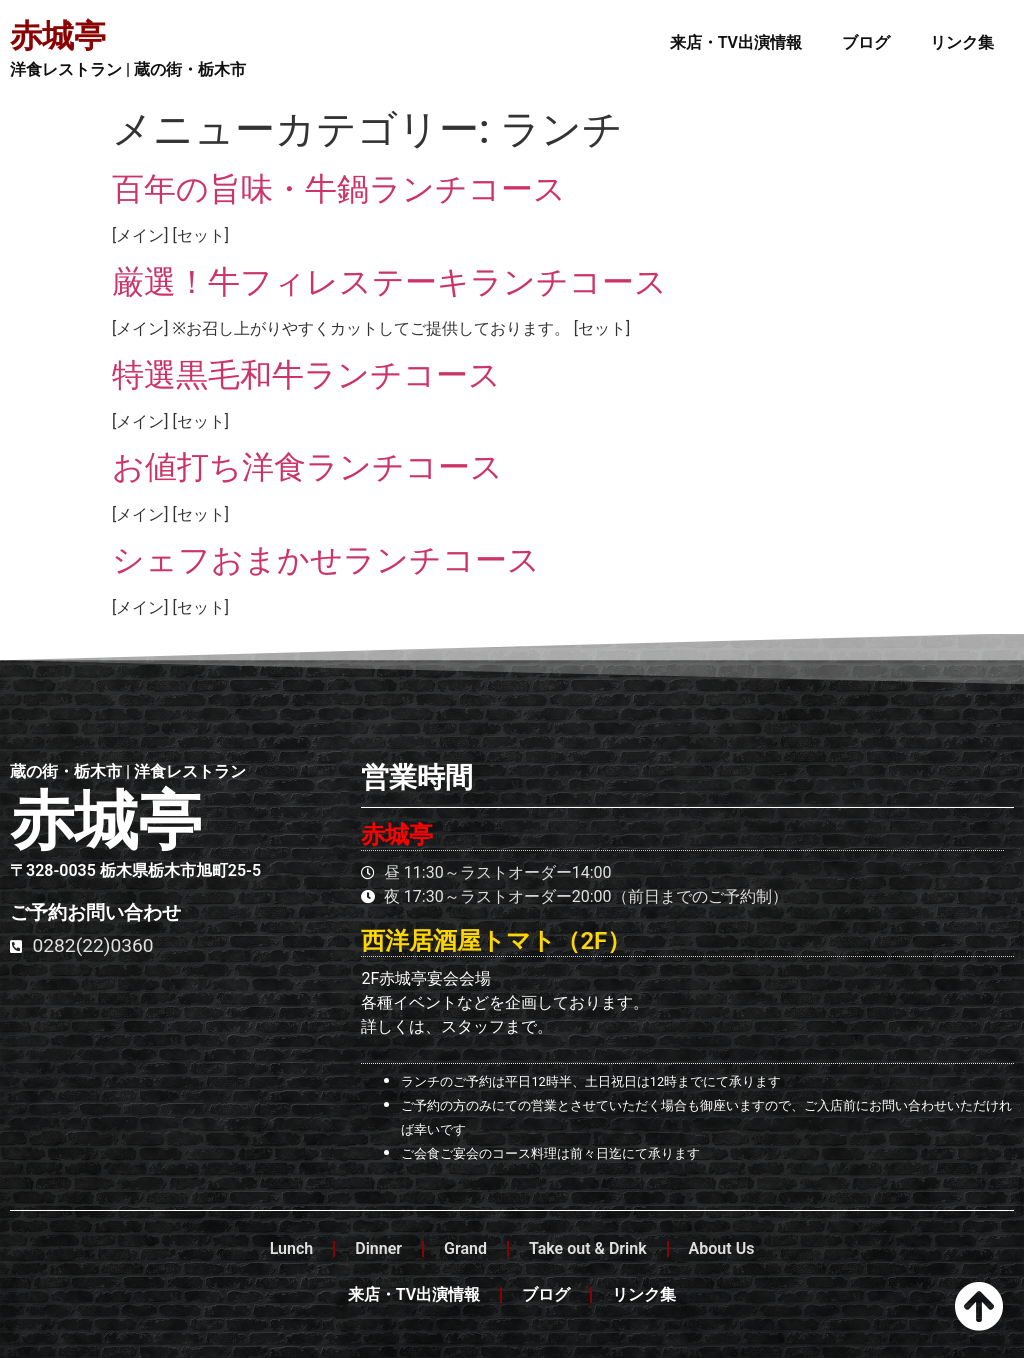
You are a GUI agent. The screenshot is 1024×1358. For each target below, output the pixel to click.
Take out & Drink (588, 1248)
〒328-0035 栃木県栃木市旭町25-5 (135, 870)
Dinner (378, 1248)
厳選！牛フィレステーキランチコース (389, 282)
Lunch (292, 1248)
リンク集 (962, 42)
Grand (465, 1248)
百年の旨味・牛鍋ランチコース (339, 189)
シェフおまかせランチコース (326, 560)
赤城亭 (58, 36)
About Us (722, 1248)
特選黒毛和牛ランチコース (306, 375)
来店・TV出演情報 (736, 42)
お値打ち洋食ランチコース (307, 467)
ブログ (866, 42)
